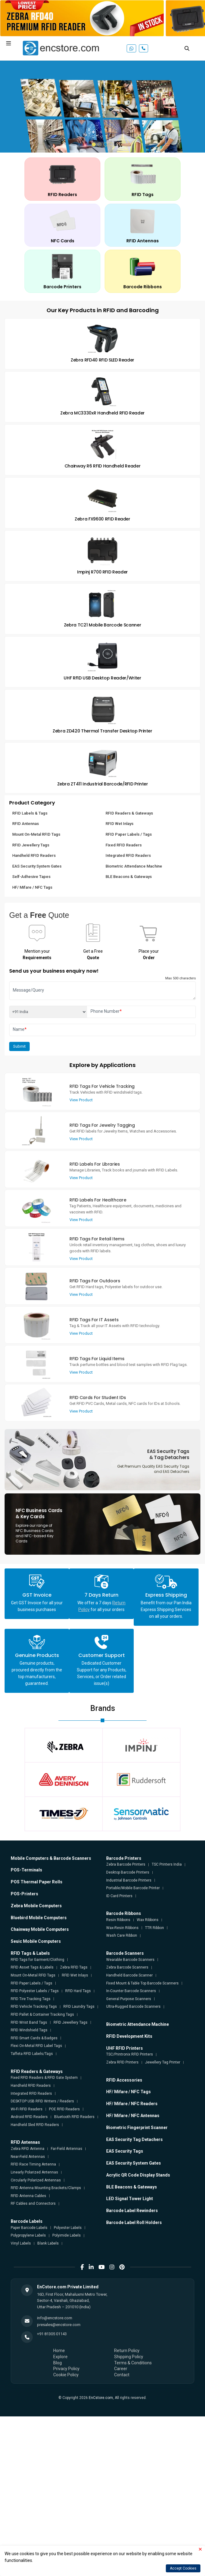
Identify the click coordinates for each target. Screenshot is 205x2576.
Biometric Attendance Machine (134, 866)
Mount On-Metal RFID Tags (36, 834)
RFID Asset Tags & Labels (32, 1967)
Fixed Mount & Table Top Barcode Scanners (142, 1983)
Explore (60, 2356)
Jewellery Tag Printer (162, 2062)
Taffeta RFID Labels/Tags (32, 2054)
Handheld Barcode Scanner (129, 1975)
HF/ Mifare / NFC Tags (32, 887)
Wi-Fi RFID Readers (27, 2109)
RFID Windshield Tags (29, 2030)
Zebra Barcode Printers (125, 1864)
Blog (57, 2362)
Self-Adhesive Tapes (31, 876)
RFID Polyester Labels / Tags (35, 1991)
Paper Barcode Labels (29, 2228)
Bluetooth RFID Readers (74, 2117)
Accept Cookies (183, 2568)
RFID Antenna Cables (28, 2196)
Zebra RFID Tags (74, 1967)
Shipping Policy (128, 2356)
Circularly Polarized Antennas (36, 2180)
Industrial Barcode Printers (128, 1880)
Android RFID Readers (29, 2117)
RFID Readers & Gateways (129, 813)
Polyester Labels (68, 2228)
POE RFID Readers (64, 2109)
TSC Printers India (167, 1864)
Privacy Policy (66, 2368)
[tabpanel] (102, 107)
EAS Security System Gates (37, 866)
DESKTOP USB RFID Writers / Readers (42, 2101)
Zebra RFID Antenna (27, 2149)
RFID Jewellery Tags (30, 845)
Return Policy (127, 2350)
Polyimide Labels (66, 2235)
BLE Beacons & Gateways (129, 876)
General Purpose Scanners (128, 1999)
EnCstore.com (101, 2398)
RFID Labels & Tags (29, 813)
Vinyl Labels (21, 2243)
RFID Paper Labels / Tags (129, 834)
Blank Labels (48, 2243)
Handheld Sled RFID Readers (35, 2125)
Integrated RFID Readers (128, 855)
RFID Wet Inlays (119, 823)
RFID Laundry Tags (79, 2006)
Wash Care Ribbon (121, 1935)
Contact (121, 2374)
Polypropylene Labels (28, 2235)
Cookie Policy (66, 2374)
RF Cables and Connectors (33, 2203)
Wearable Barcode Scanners (130, 1960)
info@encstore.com (54, 2318)
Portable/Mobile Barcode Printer (133, 1888)
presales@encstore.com (58, 2324)
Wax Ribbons (147, 1920)
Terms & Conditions (133, 2362)
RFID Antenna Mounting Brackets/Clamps (46, 2188)
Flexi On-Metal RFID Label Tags (36, 2046)
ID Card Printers (119, 1896)
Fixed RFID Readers (124, 845)
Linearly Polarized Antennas (34, 2172)
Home (59, 2350)
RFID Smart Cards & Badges (34, 2038)
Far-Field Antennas (66, 2149)
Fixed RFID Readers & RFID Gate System (44, 2077)
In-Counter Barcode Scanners (131, 1991)
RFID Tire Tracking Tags (30, 1999)
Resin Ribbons (118, 1920)
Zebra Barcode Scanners (127, 1967)
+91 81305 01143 (52, 2334)
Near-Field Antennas (28, 2156)
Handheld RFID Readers (34, 855)
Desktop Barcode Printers (127, 1872)
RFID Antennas (25, 823)
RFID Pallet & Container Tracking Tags (42, 2014)
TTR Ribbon (154, 1928)
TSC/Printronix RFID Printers (129, 2054)
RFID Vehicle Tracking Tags (34, 2006)
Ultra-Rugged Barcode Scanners (133, 2006)
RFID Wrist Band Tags (29, 2022)
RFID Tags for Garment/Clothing (37, 1960)
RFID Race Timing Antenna (33, 2164)
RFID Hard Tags (78, 1991)
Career (120, 2368)
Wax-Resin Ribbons (122, 1928)
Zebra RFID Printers (122, 2062)
